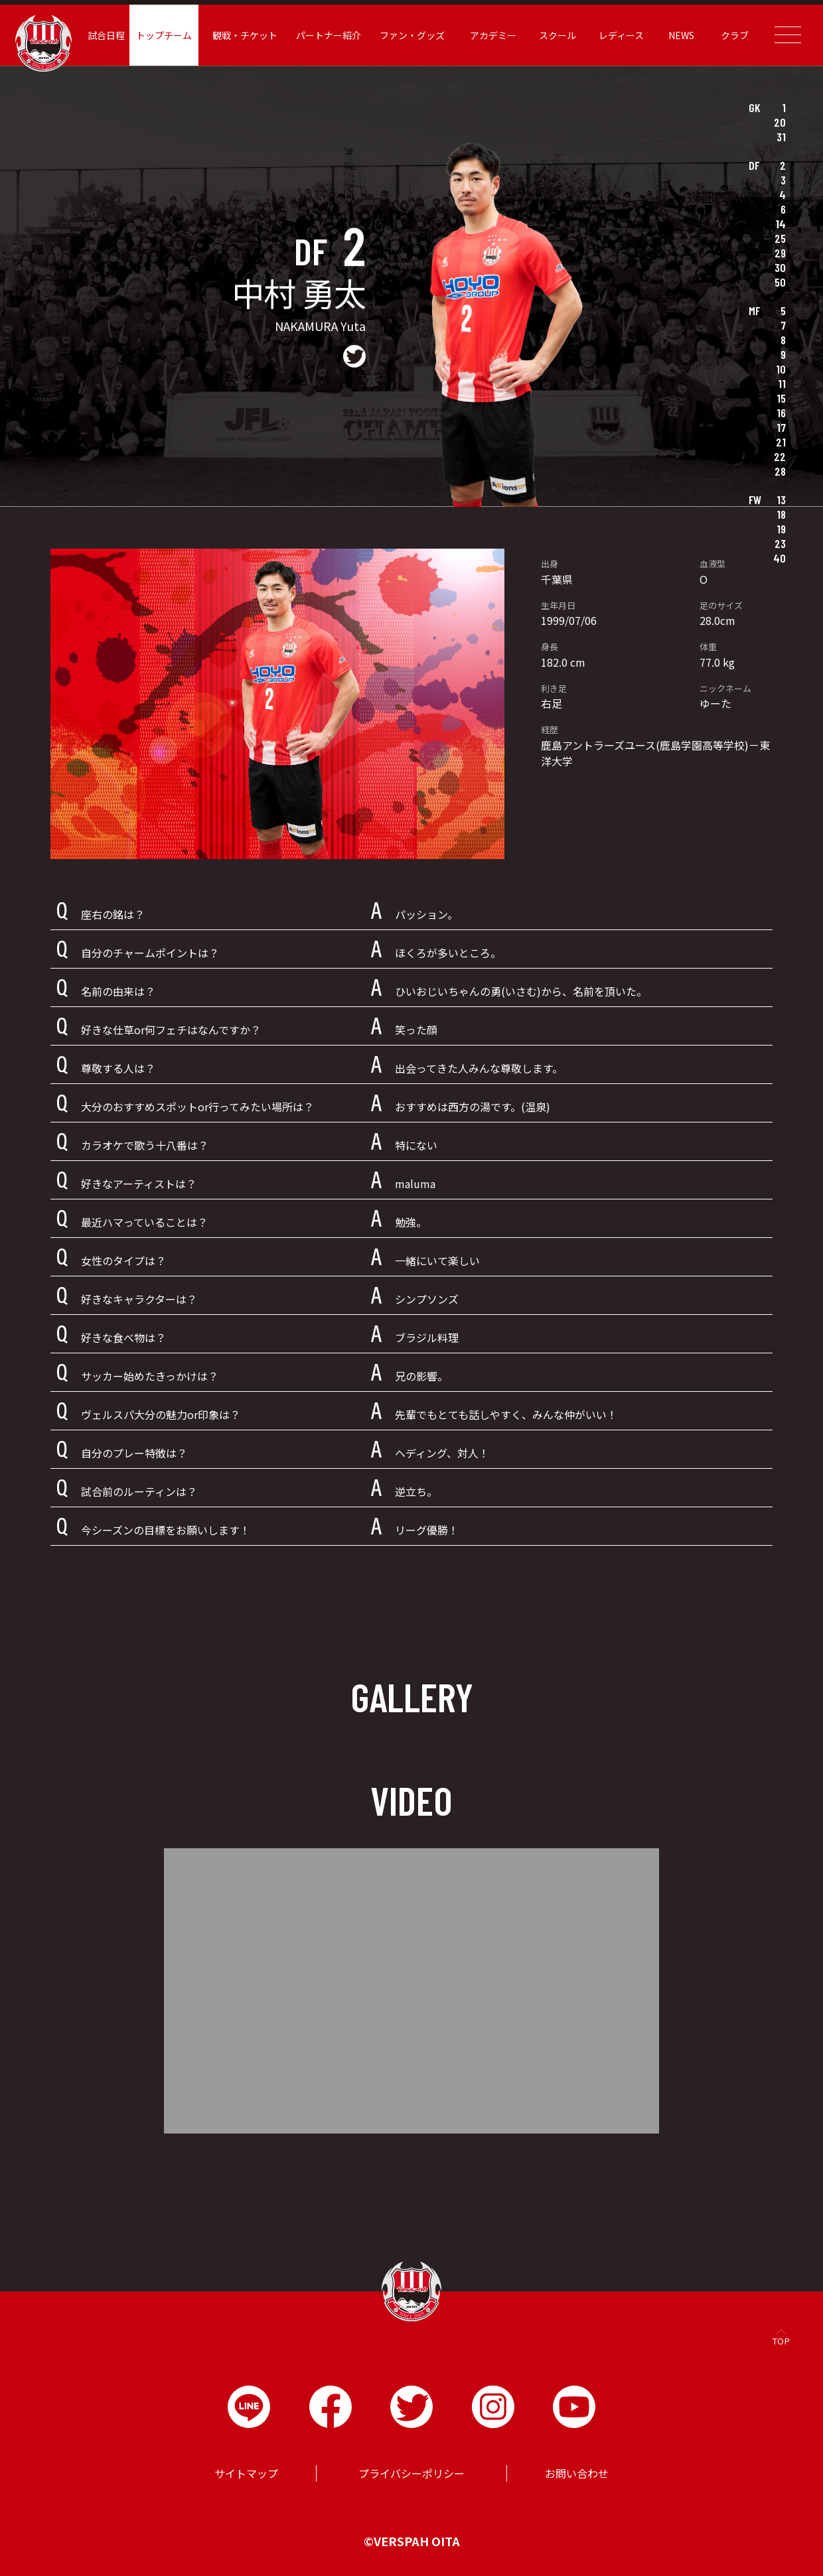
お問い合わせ (577, 2473)
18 (781, 514)
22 (780, 456)
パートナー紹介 (329, 35)
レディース (618, 35)
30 (780, 267)
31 (781, 136)
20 (780, 122)
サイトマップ (246, 2473)
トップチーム (168, 35)
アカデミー (492, 35)
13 (781, 499)
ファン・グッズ (412, 35)
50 (780, 282)
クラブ (731, 35)
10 (781, 369)
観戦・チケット (247, 35)
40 (779, 558)
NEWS (678, 35)
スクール (556, 35)
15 (781, 398)
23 (780, 543)
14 (780, 223)
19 (781, 528)
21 (781, 442)
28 (780, 471)
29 (780, 252)
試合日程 (110, 35)
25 (780, 238)
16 (781, 412)
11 (782, 383)
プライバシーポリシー (411, 2473)
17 (781, 427)
